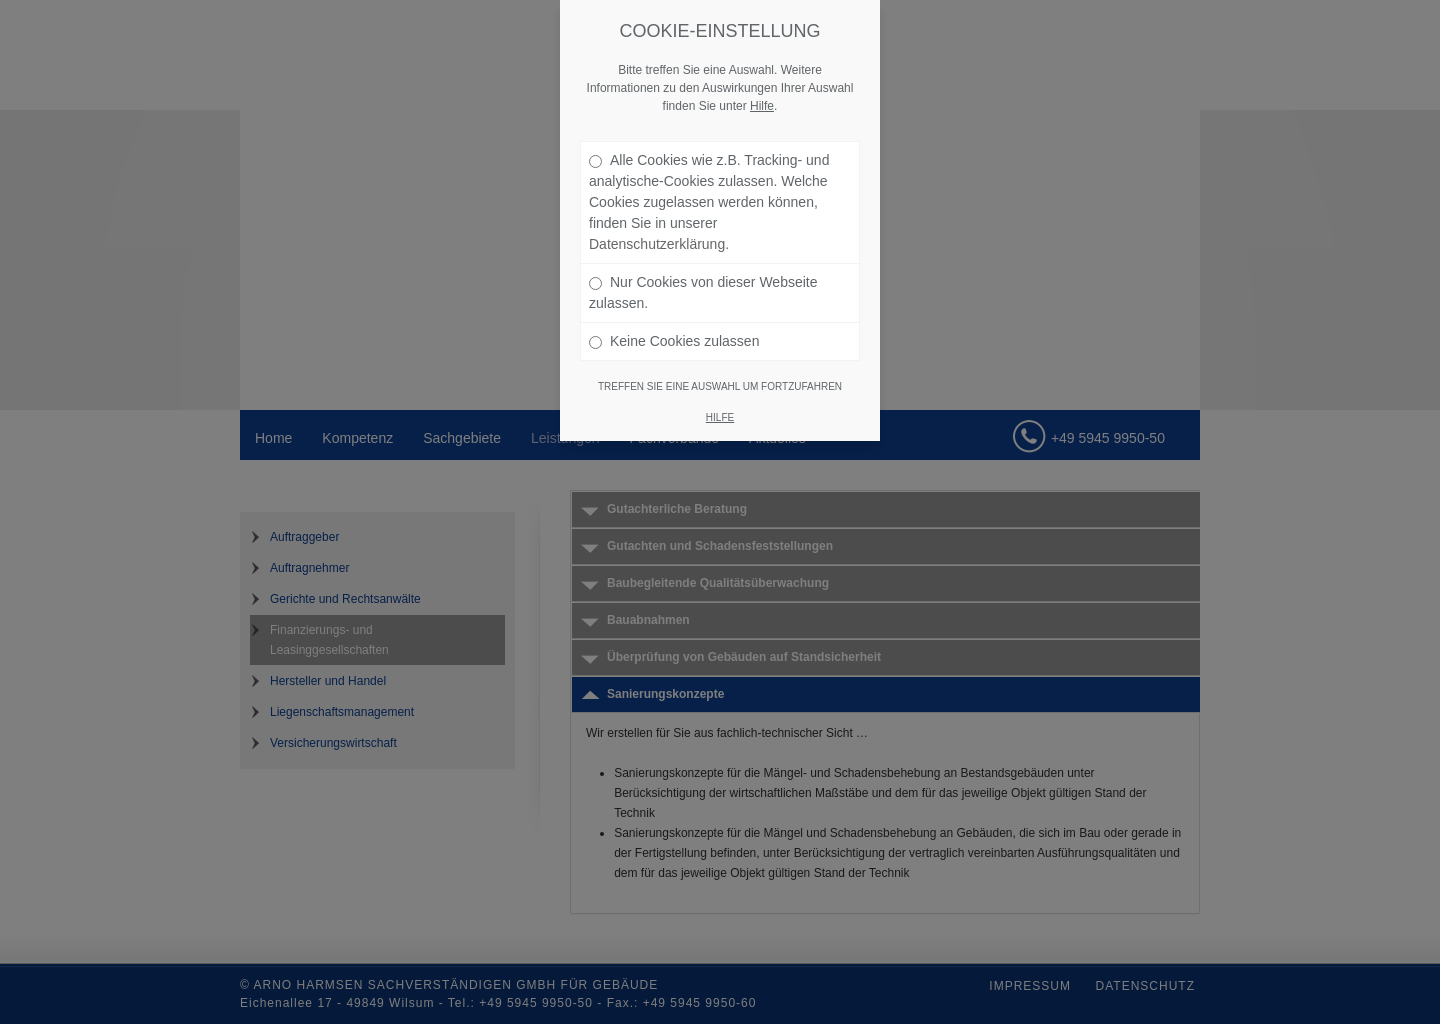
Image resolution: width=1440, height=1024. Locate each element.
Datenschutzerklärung (657, 244)
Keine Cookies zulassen (674, 341)
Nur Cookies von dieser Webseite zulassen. (703, 292)
